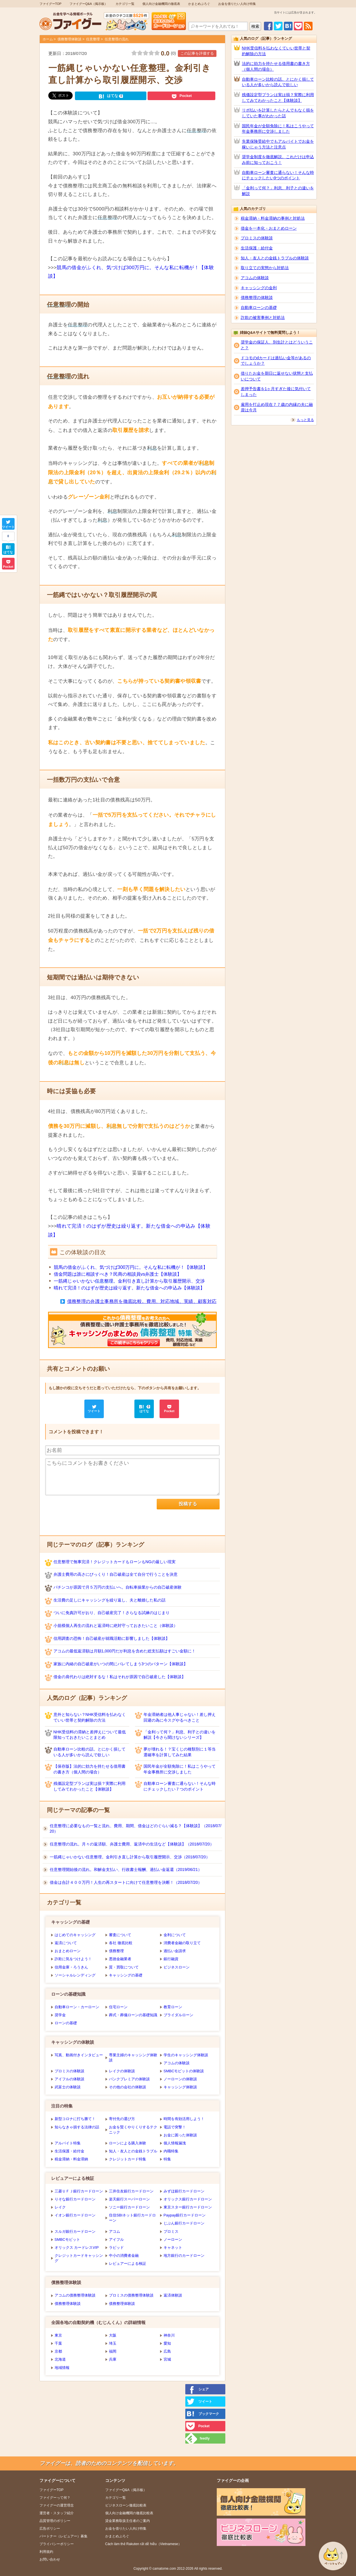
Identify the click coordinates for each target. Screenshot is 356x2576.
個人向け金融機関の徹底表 (161, 3)
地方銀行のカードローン (184, 2255)
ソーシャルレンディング (75, 1975)
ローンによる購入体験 (127, 2143)
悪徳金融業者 (120, 1959)
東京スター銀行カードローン (188, 2207)
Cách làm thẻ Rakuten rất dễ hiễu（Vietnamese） (143, 2544)
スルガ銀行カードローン (75, 2231)
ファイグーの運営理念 (56, 2505)
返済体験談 (173, 2295)
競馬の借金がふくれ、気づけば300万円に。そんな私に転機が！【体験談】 (131, 1267)
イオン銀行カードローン (75, 2215)
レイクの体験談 (122, 2071)
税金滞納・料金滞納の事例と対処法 (273, 218)
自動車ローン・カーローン (77, 2007)
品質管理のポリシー (54, 2521)
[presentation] (88, 1510)
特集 (167, 2159)
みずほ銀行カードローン (184, 2191)
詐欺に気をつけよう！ (73, 1959)
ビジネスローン (177, 1967)
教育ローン (173, 2007)
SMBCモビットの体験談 (184, 2071)
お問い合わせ (49, 2559)
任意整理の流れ (117, 39)
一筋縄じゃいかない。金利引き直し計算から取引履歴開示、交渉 (129, 1281)
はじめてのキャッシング (75, 1935)
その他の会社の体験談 (127, 2087)
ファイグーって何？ (54, 2498)
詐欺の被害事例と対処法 (263, 317)
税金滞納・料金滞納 (71, 2159)
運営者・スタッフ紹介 (56, 2513)
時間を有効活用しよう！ (184, 2119)
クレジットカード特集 (127, 2159)
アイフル (116, 2239)
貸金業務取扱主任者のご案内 (127, 2521)
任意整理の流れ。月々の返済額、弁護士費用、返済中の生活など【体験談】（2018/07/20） (132, 1844)
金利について (175, 1935)
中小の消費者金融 (124, 2255)
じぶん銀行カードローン (184, 2223)
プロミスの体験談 (69, 2071)
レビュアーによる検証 (127, 2263)
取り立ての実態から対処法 (265, 267)
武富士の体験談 (68, 2087)
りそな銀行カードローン (75, 2199)
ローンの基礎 (66, 2023)
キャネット (173, 2247)
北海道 (60, 2359)
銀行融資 (171, 1959)
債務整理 (116, 1951)
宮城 (167, 2359)
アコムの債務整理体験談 (75, 2295)
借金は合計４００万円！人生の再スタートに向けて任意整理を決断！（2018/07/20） (126, 1882)
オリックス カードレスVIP (77, 2247)
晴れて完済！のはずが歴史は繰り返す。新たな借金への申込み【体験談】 (129, 1287)
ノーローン (173, 2239)
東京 (58, 2335)
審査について (120, 1935)
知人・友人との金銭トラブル (133, 2151)
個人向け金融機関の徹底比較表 (129, 2513)
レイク (60, 2207)
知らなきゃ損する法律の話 (77, 2127)
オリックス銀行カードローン (188, 2199)
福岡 (112, 2351)
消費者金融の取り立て (182, 1943)
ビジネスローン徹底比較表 (125, 2505)
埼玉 (112, 2343)
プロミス (171, 2231)
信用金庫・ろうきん (71, 1967)
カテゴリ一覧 (125, 3)
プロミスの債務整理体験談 (131, 2295)
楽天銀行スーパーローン (129, 2199)
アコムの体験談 (177, 2063)
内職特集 (171, 2151)
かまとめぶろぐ (199, 3)
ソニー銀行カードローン (129, 2207)
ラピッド (116, 2247)
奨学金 (60, 2015)
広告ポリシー (49, 2529)
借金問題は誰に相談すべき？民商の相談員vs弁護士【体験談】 (118, 1274)
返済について (66, 1943)
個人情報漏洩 (175, 2143)
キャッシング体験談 (180, 2087)
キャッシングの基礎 (125, 1975)
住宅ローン (118, 2007)
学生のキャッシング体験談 (186, 2055)
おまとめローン (68, 1951)
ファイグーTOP (50, 3)
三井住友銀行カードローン (131, 2191)
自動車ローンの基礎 (259, 307)
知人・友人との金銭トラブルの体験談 (275, 258)
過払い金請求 (175, 1951)
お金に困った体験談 (180, 2135)
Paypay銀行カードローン (185, 2215)
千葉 (58, 2343)
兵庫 (112, 2359)
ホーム (48, 39)
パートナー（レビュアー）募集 (63, 2536)
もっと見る (305, 420)
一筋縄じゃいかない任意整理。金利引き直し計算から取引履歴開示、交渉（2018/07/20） (130, 1857)
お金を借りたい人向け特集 (237, 3)
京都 (58, 2351)
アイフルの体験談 (69, 2079)
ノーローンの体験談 (180, 2079)
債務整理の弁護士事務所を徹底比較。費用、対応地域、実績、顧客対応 (142, 1301)
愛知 (167, 2343)
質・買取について (124, 1967)
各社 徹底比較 (120, 1943)
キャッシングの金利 (259, 287)
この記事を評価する (197, 53)
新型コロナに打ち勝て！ (75, 2119)
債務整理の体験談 (257, 297)
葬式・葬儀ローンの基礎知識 (133, 2015)
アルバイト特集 (68, 2143)
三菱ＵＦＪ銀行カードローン (79, 2191)
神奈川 (169, 2335)
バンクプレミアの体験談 (129, 2079)
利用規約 (46, 2552)
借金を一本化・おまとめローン (269, 228)
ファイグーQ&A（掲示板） (88, 3)
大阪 (112, 2335)
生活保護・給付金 (69, 2151)
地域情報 (62, 2367)
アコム (114, 2231)
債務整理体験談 (69, 39)
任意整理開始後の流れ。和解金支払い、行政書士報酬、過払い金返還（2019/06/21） (126, 1869)
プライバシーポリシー (56, 2544)
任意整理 (93, 39)
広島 (167, 2351)
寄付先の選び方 (122, 2119)
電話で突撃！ (175, 2127)
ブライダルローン (178, 2015)
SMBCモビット (67, 2239)
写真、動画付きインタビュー (79, 2055)
